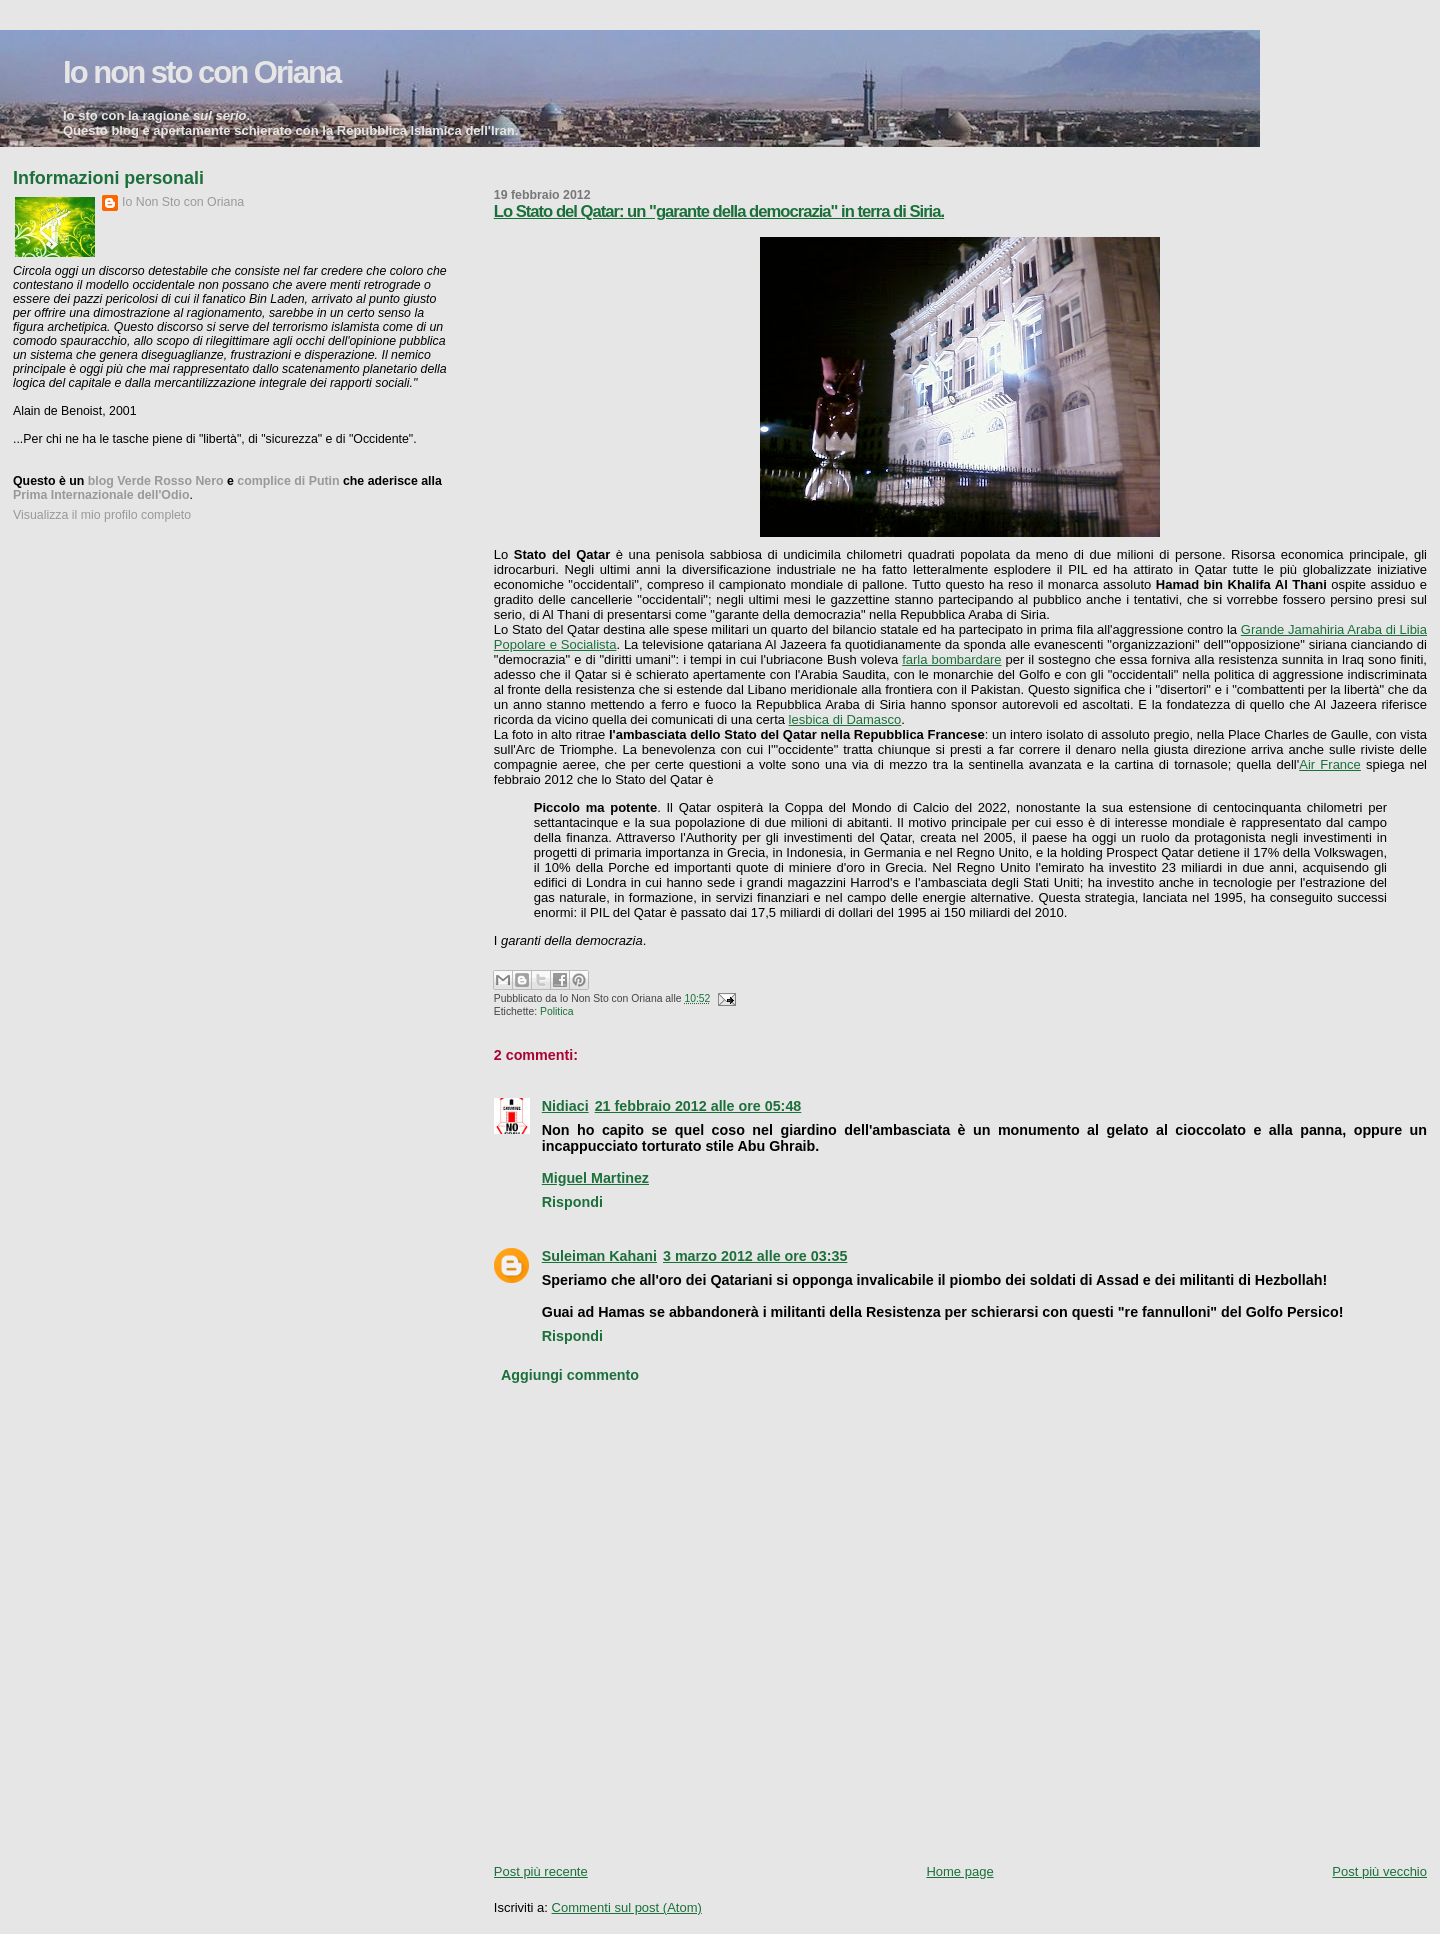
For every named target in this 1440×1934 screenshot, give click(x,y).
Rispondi (572, 1202)
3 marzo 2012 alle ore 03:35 (755, 1256)
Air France (1330, 764)
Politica (557, 1011)
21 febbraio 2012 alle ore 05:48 (698, 1106)
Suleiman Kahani (599, 1256)
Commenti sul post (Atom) (627, 1907)
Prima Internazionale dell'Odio (101, 495)
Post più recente (541, 1871)
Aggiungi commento (570, 1375)
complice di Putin (288, 481)
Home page (959, 1871)
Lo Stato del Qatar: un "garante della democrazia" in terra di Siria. (719, 211)
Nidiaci (565, 1106)
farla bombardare (951, 659)
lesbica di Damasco (845, 719)
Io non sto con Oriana (201, 72)
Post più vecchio (1379, 1871)
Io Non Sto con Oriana (183, 202)
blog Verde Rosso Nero (156, 481)
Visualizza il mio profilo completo (102, 515)
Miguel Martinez (595, 1178)
